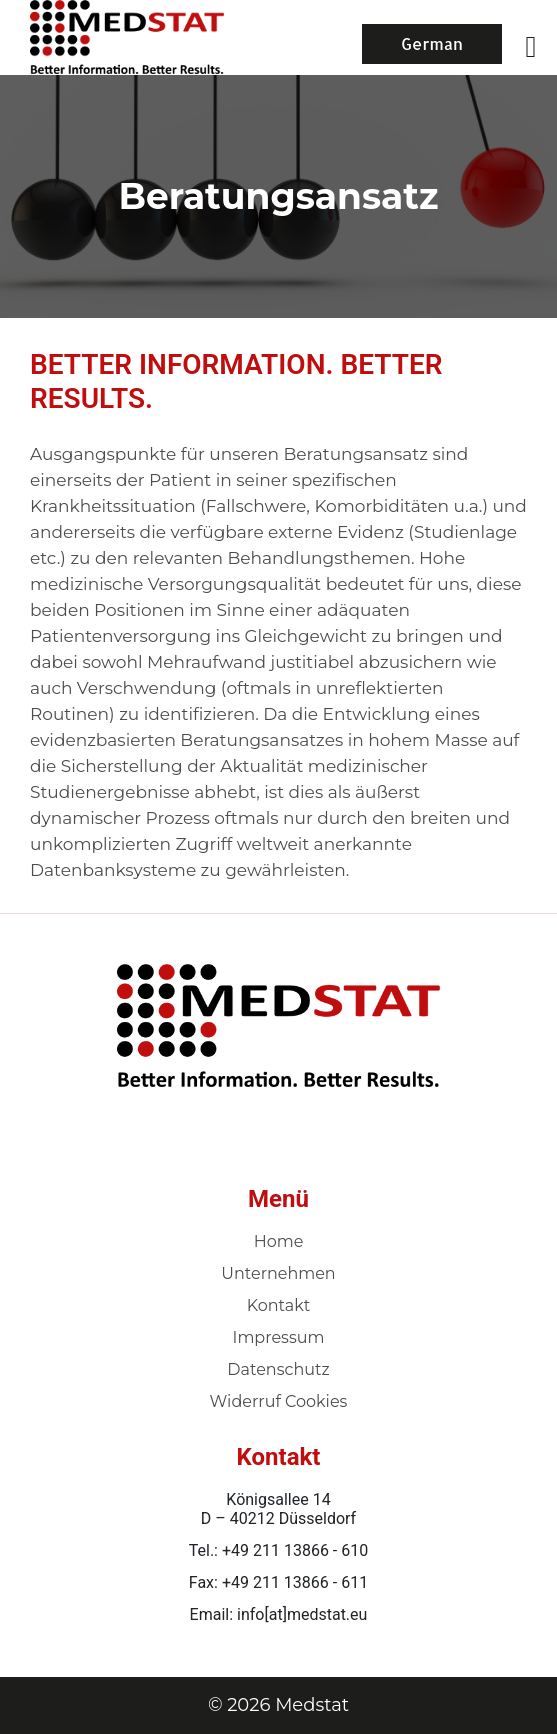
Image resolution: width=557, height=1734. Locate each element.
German (432, 43)
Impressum (279, 1337)
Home (279, 1241)
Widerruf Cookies (279, 1401)
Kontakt (279, 1305)
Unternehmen (278, 1273)
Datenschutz (278, 1369)
